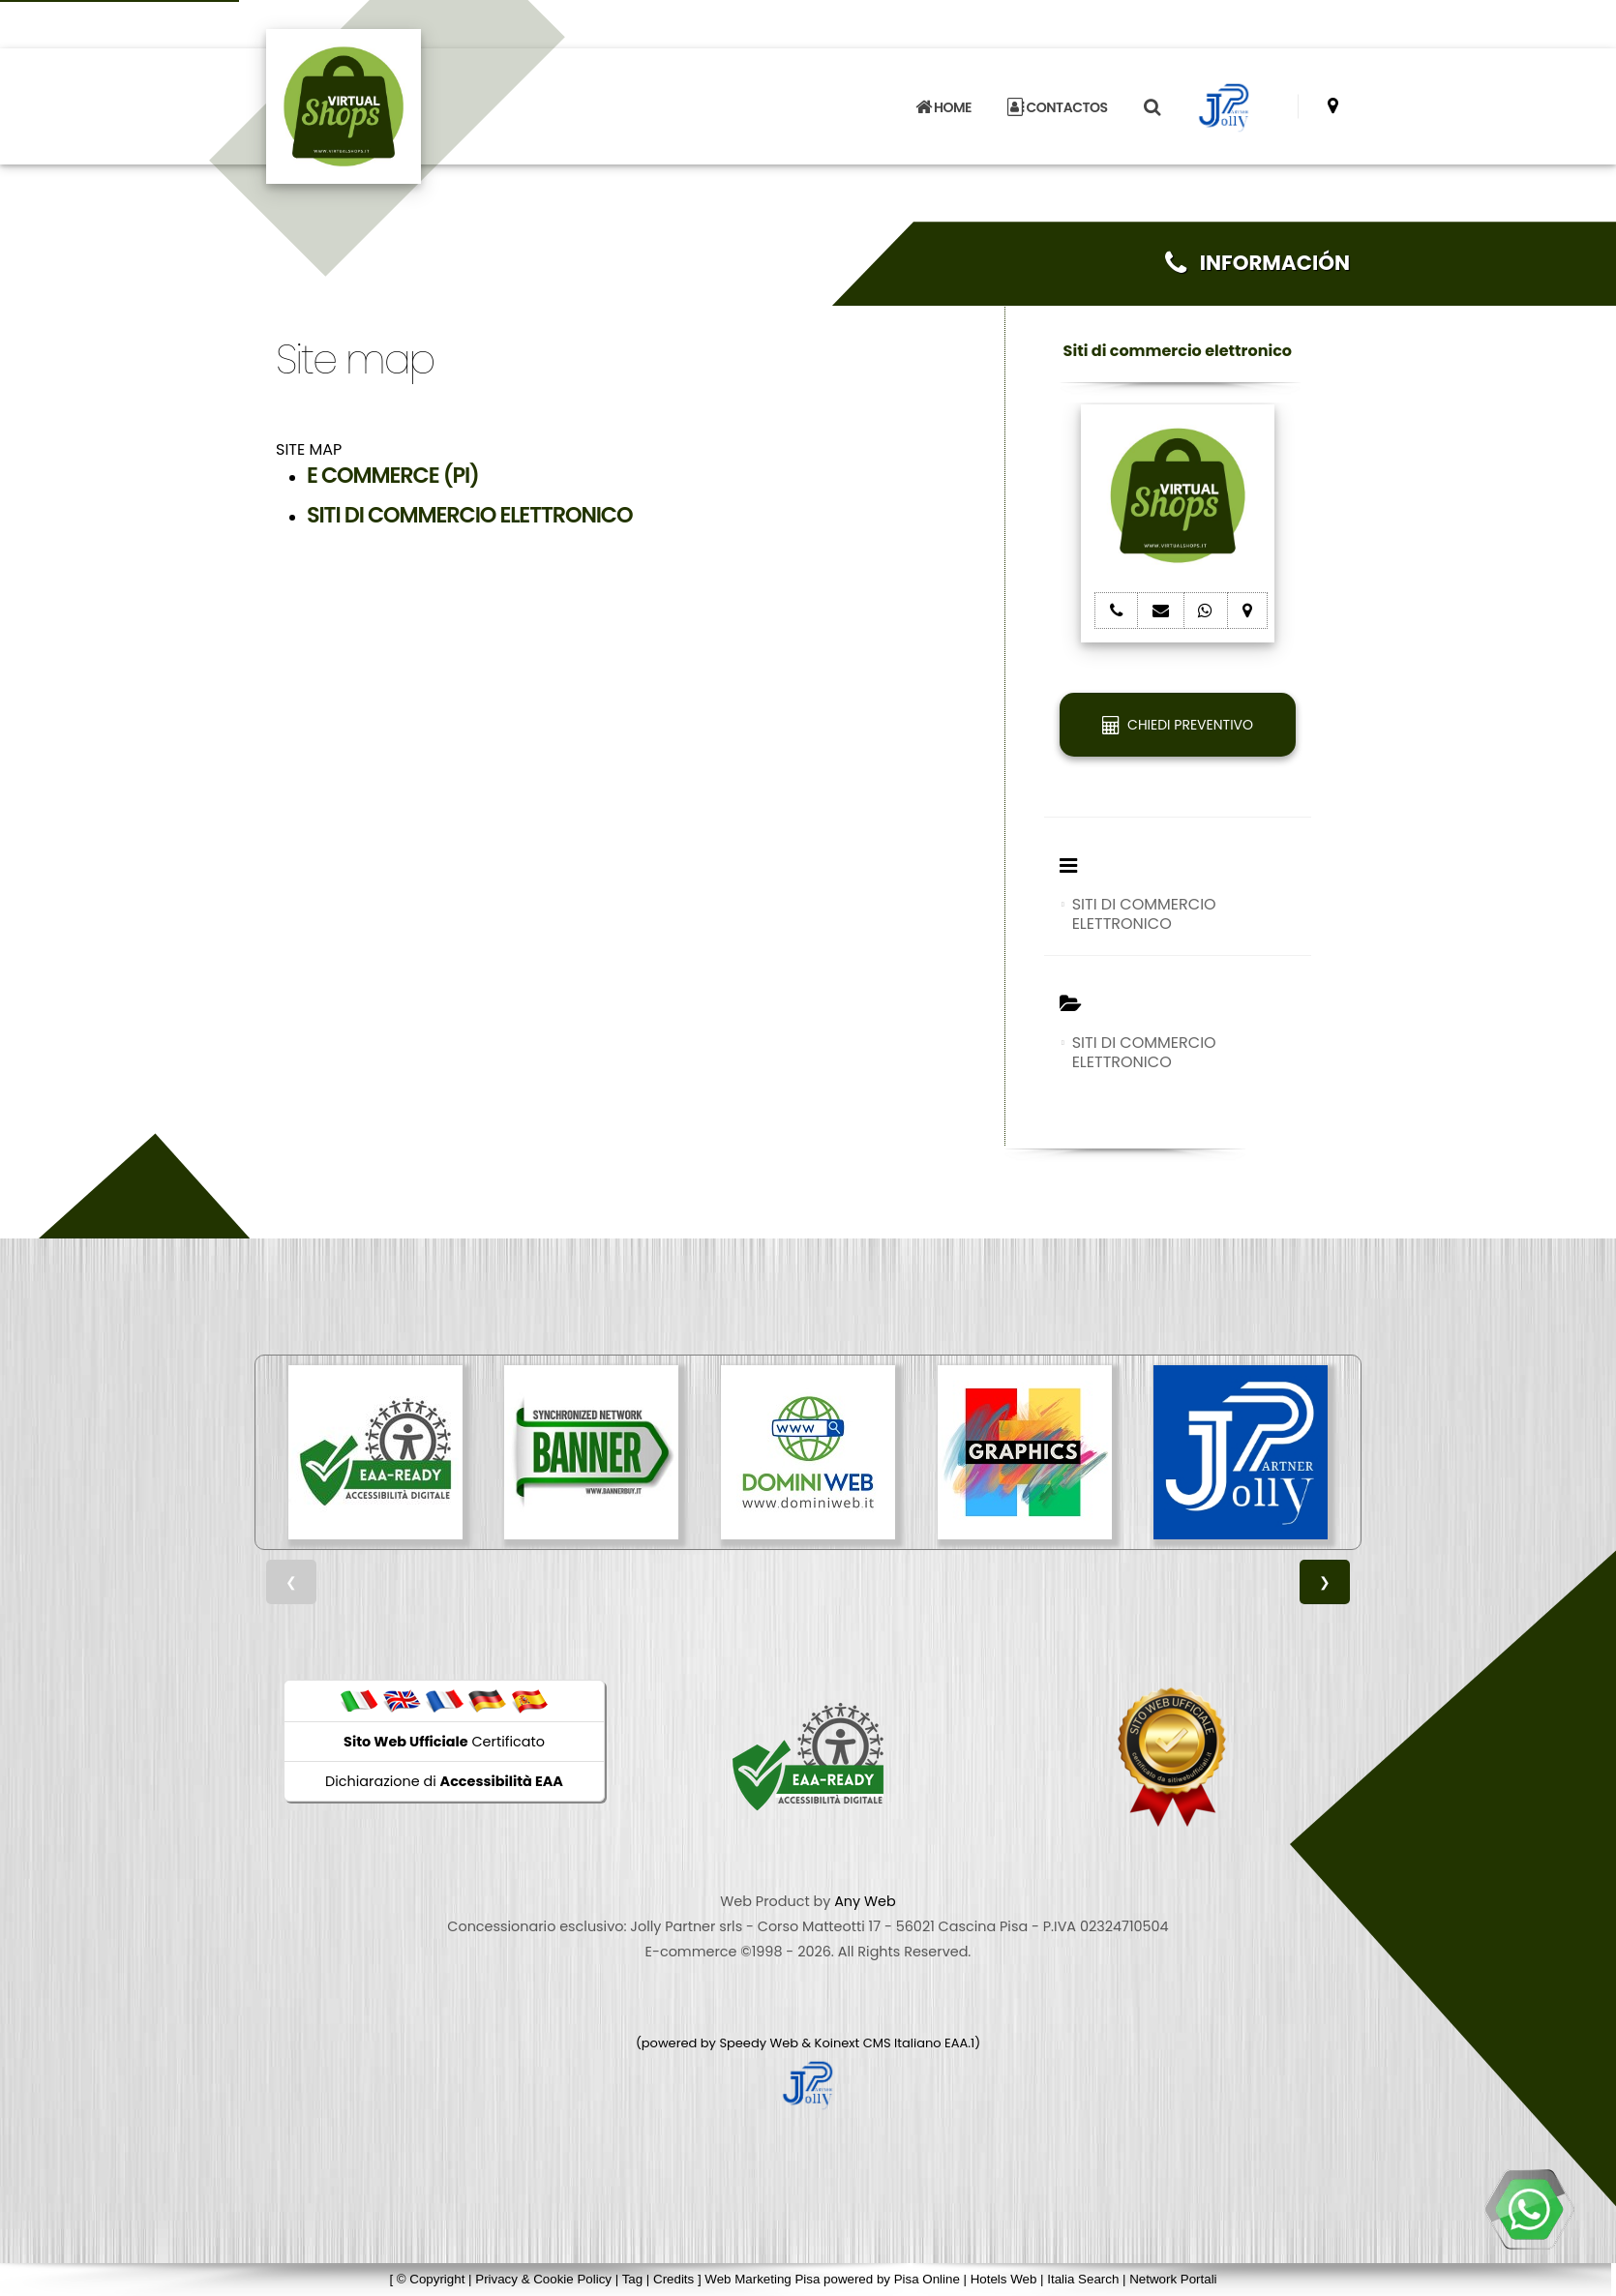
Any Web (865, 1901)
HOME (943, 107)
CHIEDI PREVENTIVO (1177, 724)
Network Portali (1172, 2279)
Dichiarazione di (444, 1781)
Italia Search (1083, 2279)
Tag (632, 2279)
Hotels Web (1004, 2279)
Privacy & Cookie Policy (543, 2279)
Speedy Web (758, 2043)
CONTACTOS (1057, 107)
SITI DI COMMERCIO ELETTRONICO (1144, 914)
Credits (673, 2279)
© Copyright (431, 2279)
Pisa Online (927, 2279)
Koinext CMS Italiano (879, 2043)
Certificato (444, 1741)
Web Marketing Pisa (762, 2279)
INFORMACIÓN (1257, 263)
